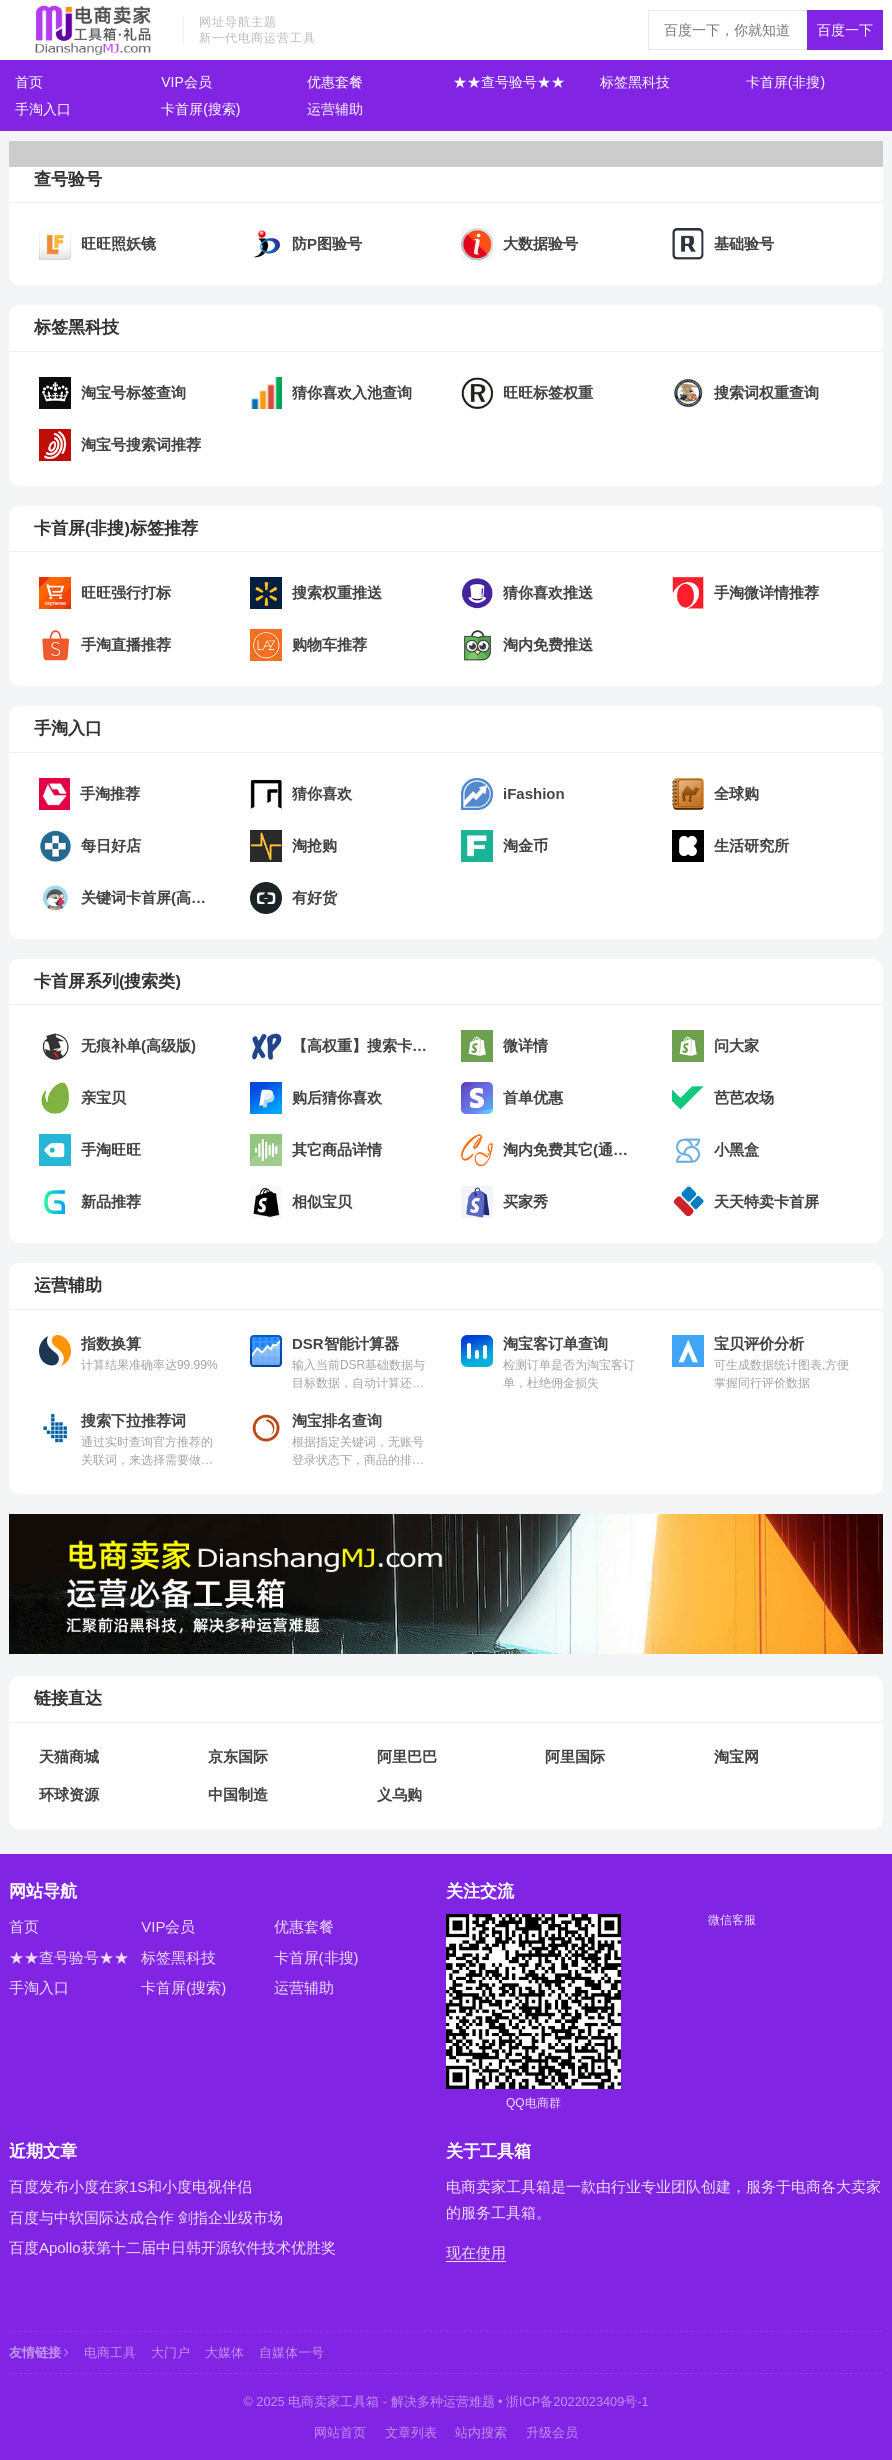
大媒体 (224, 2352)
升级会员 (552, 2432)
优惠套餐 (335, 82)
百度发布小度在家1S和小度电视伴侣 (130, 2186)
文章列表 (411, 2432)
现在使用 (476, 2252)
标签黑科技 (635, 82)
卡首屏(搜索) (200, 109)
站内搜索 (481, 2432)
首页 (29, 82)
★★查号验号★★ (509, 82)
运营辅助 (335, 109)
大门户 (170, 2352)
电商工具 (110, 2352)
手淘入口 (43, 109)
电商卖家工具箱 (333, 2401)
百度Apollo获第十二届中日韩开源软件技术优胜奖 (172, 2247)
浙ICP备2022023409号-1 (577, 2401)
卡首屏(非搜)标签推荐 (116, 528)
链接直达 (68, 1698)
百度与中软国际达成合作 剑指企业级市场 (146, 2217)
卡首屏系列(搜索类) (107, 981)
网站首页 (340, 2432)
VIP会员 (186, 82)
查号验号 (68, 179)
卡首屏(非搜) (785, 82)
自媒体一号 (291, 2352)
